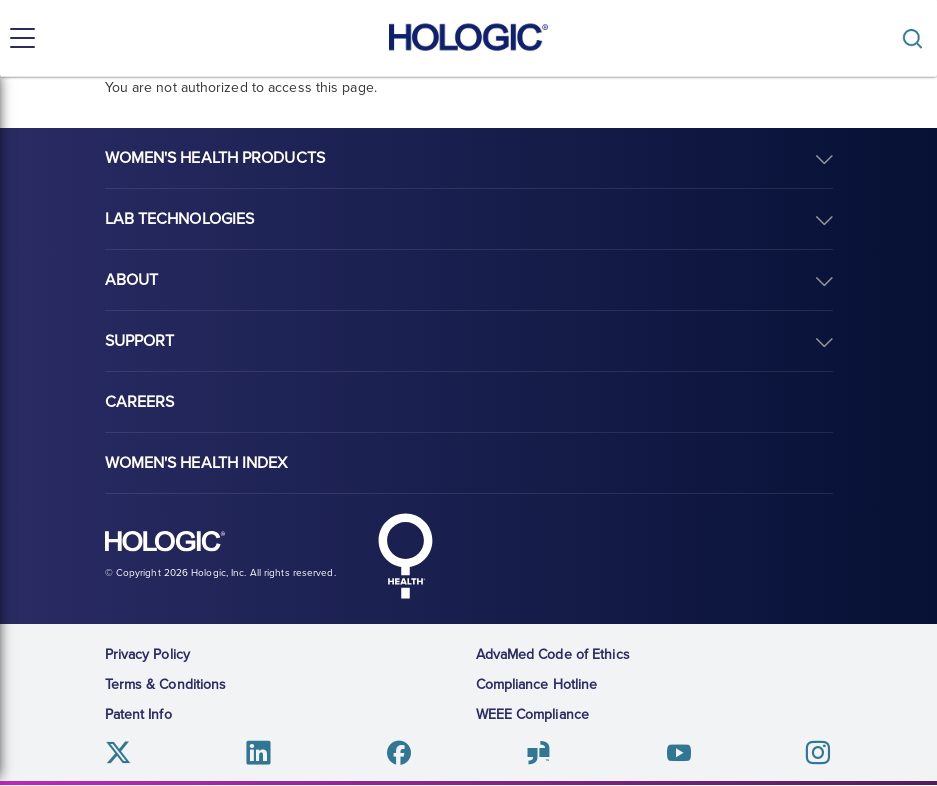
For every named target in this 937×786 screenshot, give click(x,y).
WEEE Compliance (533, 714)
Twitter (119, 752)
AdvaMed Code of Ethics (553, 654)
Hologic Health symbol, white (406, 556)
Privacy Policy (147, 654)
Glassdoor (538, 752)
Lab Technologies (180, 219)
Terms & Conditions (166, 684)
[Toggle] (917, 38)
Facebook (398, 752)
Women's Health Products (215, 158)
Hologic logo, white (165, 542)
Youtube (678, 752)
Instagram (817, 752)
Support (140, 341)
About (132, 280)
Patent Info (138, 714)
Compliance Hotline (537, 684)
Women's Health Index (196, 463)
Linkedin (258, 752)
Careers (140, 402)
